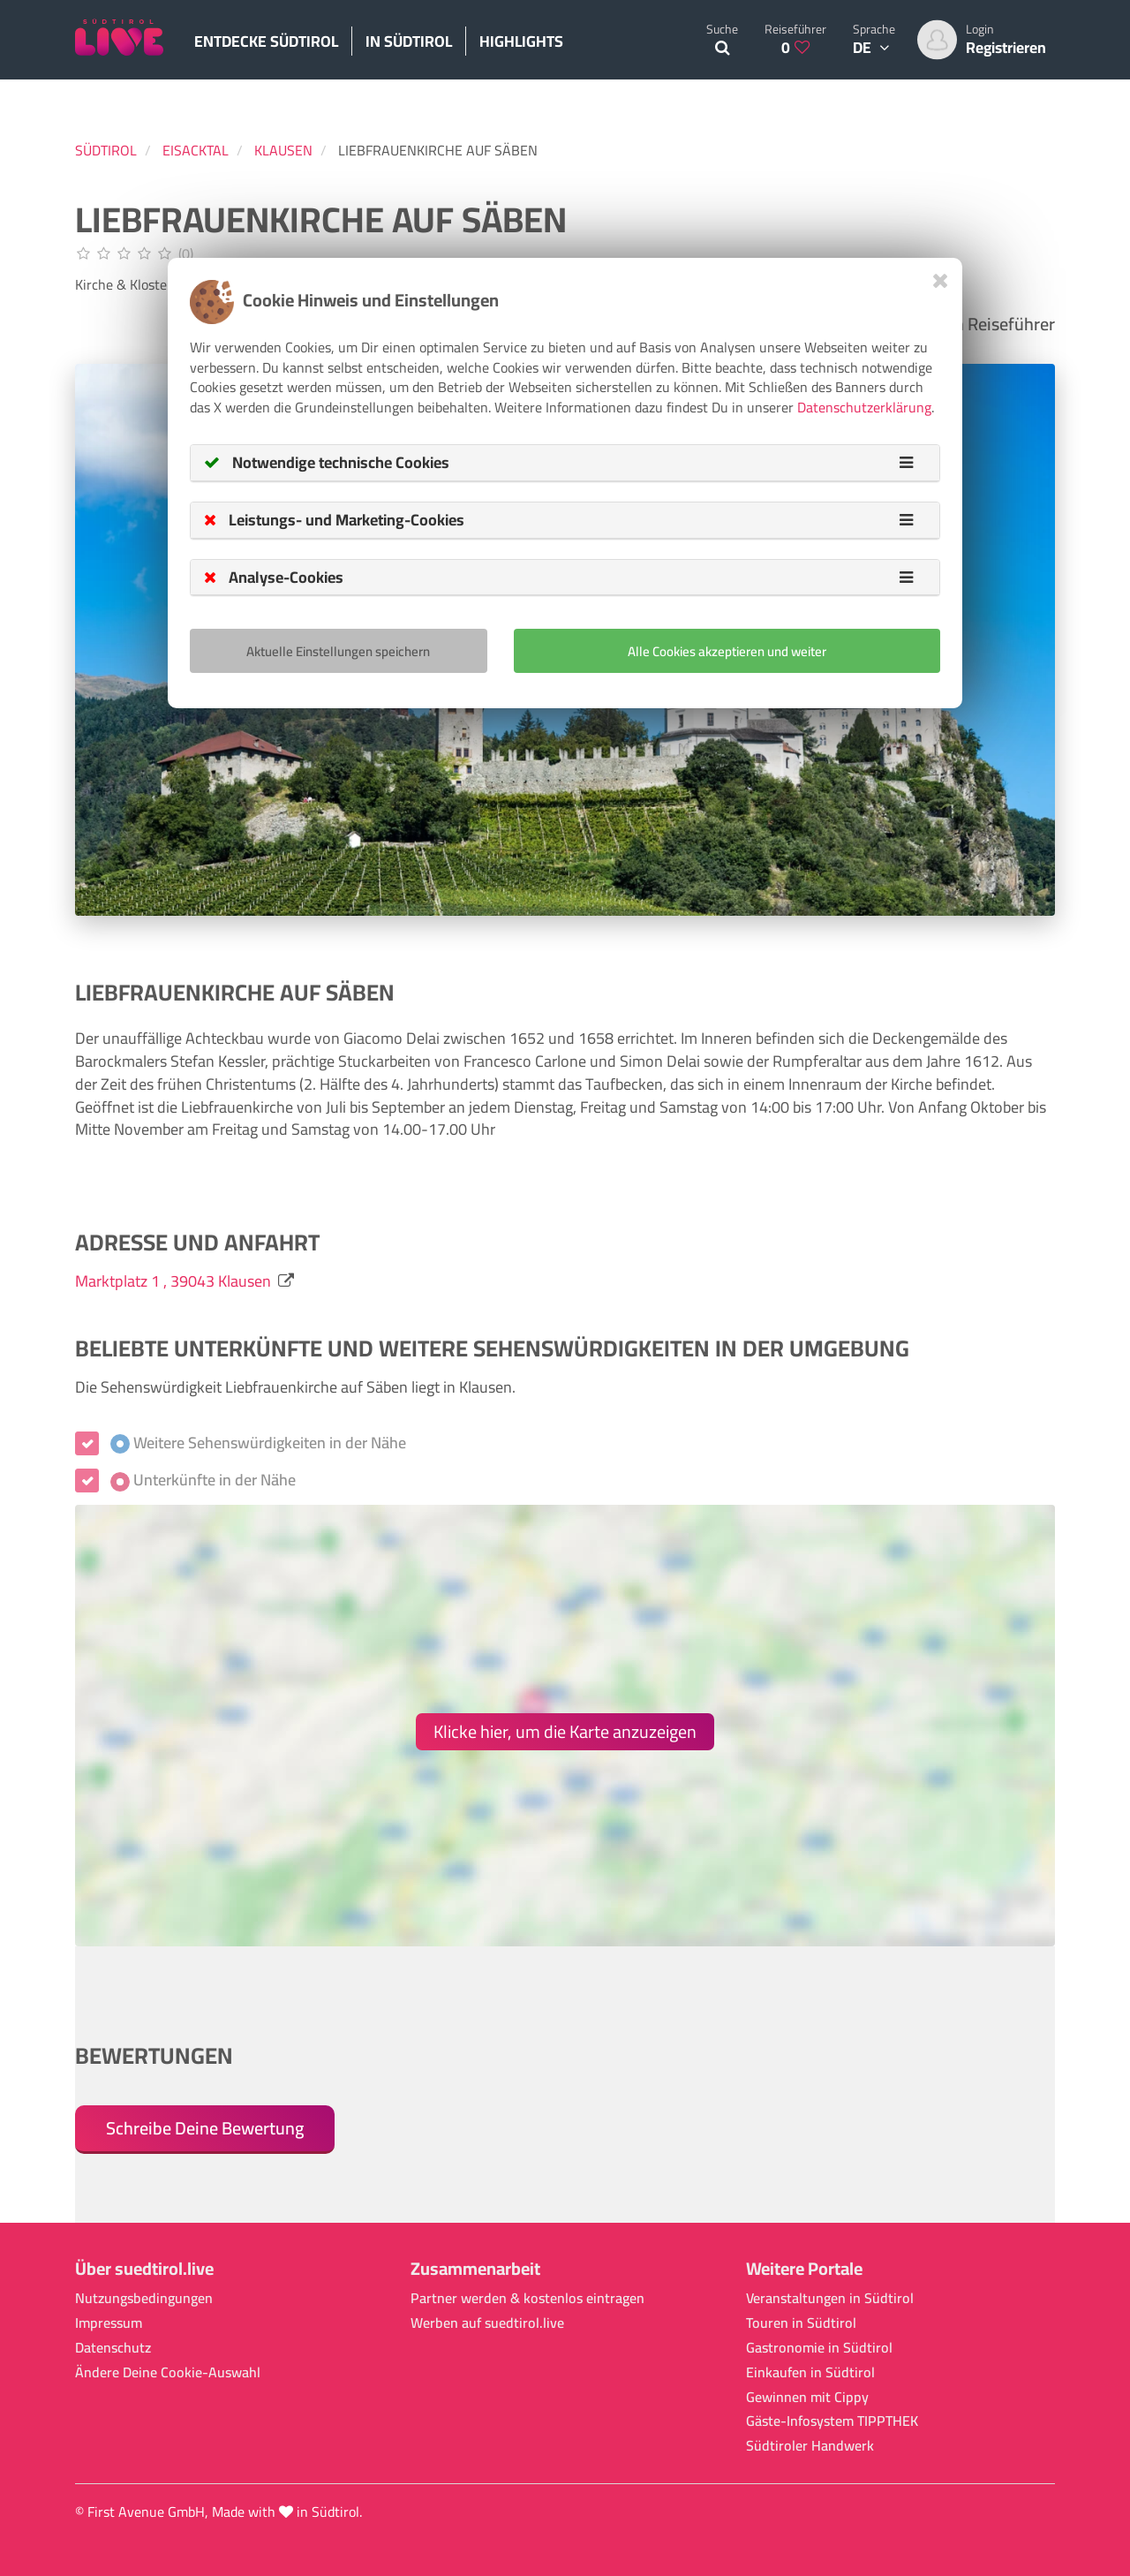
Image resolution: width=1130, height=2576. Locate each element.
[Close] (940, 280)
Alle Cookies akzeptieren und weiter (727, 651)
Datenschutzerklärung (864, 407)
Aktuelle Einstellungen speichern (338, 651)
